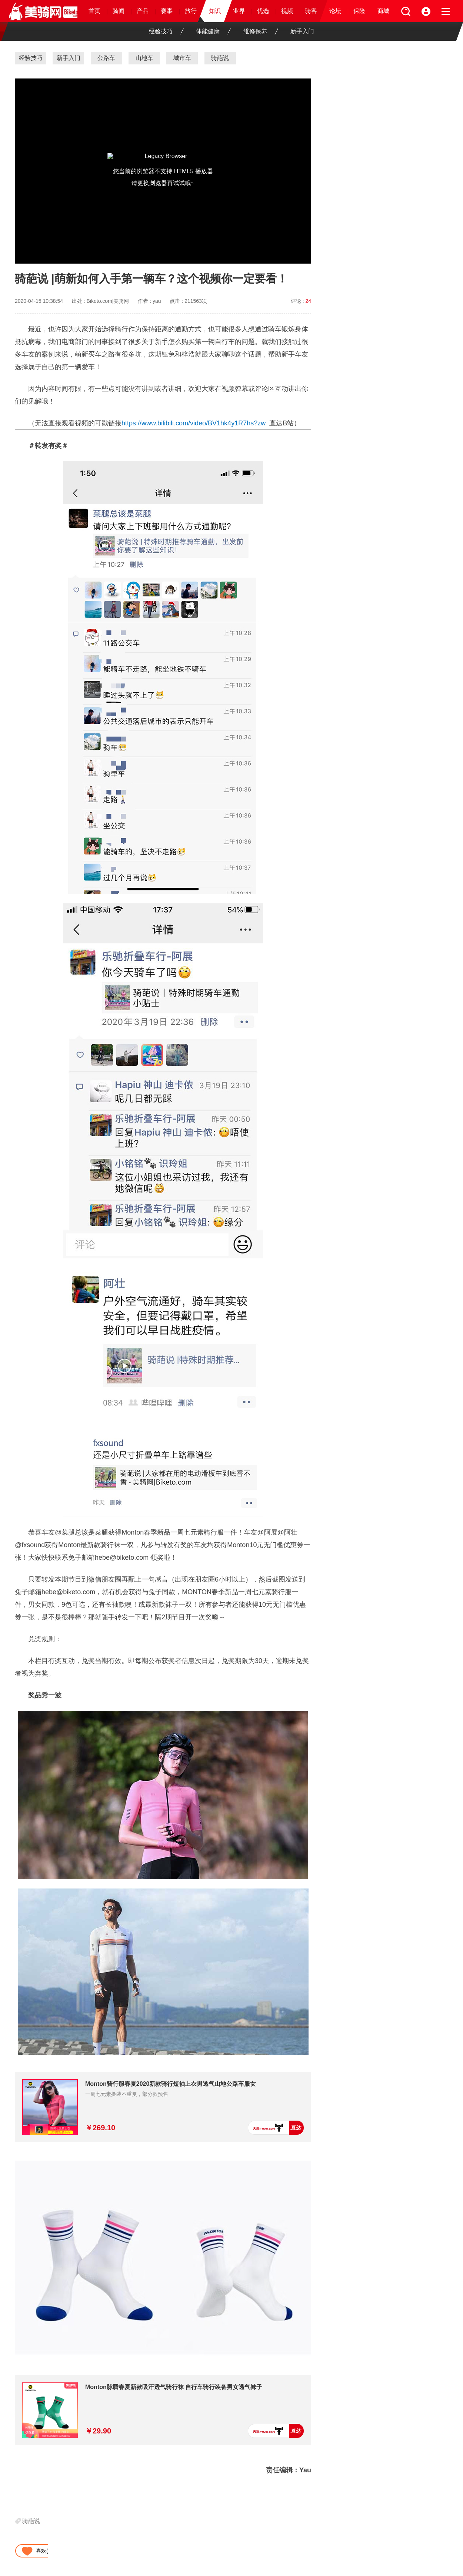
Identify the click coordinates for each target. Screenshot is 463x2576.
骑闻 (118, 11)
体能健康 (213, 31)
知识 (215, 11)
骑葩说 (31, 2521)
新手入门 (302, 31)
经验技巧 (166, 31)
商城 (383, 11)
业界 (239, 11)
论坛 (335, 11)
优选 (263, 11)
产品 (143, 11)
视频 (287, 11)
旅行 (191, 11)
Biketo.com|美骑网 (108, 301)
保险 (359, 11)
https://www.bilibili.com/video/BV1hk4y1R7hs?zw (193, 423)
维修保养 (260, 31)
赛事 (167, 11)
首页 (94, 11)
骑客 (311, 11)
